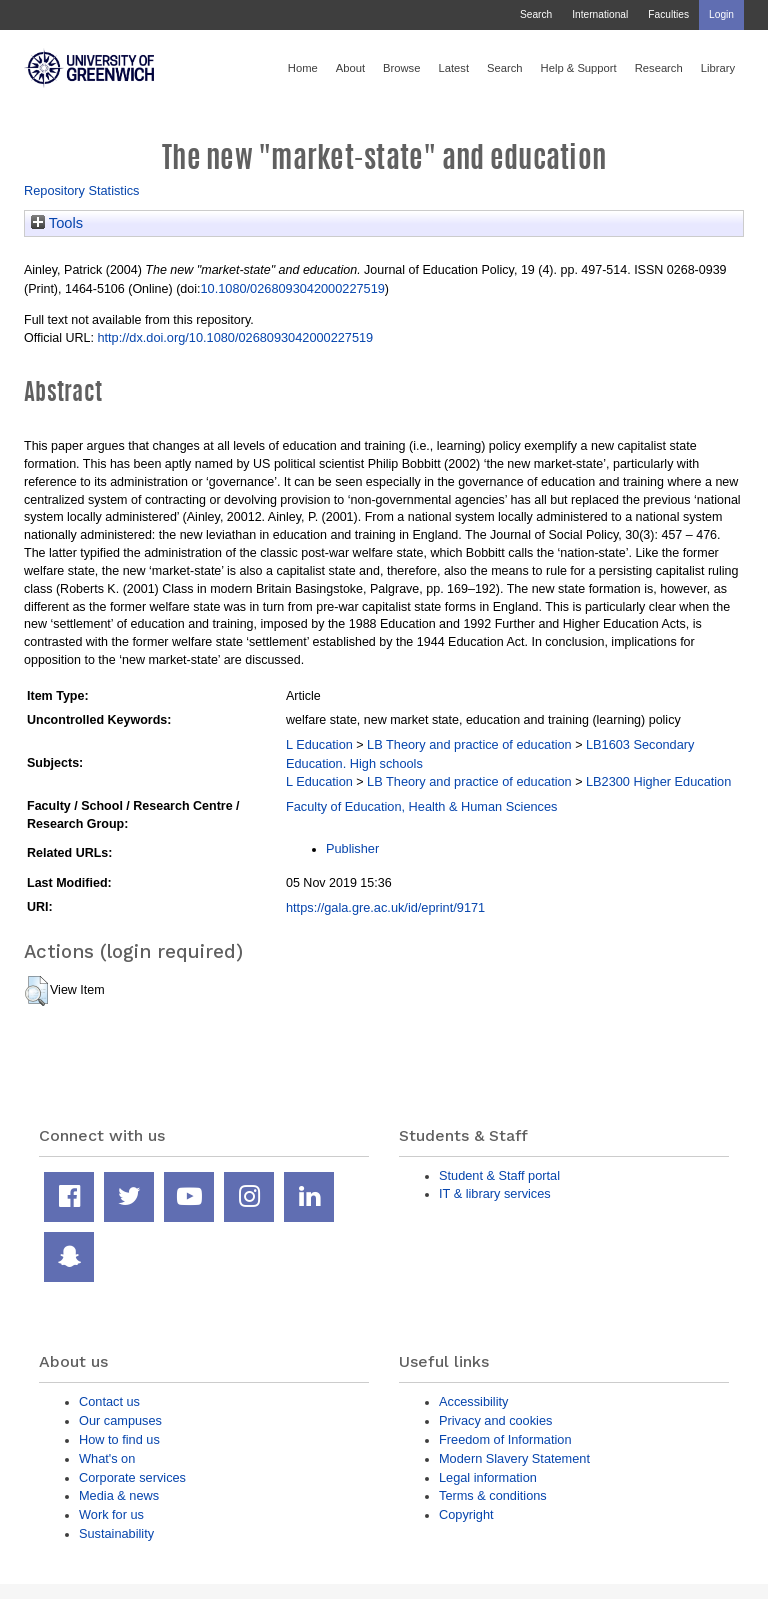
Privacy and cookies (495, 1420)
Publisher (352, 848)
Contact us (109, 1401)
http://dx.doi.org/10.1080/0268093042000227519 (235, 337)
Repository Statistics (82, 190)
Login (721, 14)
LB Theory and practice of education (469, 744)
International (600, 14)
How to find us (119, 1439)
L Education (319, 744)
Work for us (111, 1514)
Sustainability (116, 1533)
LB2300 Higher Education (658, 781)
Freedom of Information (505, 1439)
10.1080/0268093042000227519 (292, 288)
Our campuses (120, 1420)
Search (536, 14)
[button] (36, 991)
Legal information (488, 1477)
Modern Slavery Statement (514, 1458)
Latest (453, 68)
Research (659, 68)
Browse (401, 68)
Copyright (466, 1514)
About (350, 68)
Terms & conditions (493, 1495)
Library (718, 68)
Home (303, 68)
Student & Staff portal (499, 1175)
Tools (57, 223)
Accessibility (473, 1401)
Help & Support (579, 68)
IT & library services (495, 1193)
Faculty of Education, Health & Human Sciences (421, 806)
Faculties (668, 14)
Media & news (119, 1495)
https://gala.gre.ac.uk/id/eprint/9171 (385, 907)
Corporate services (132, 1477)
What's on (107, 1458)
